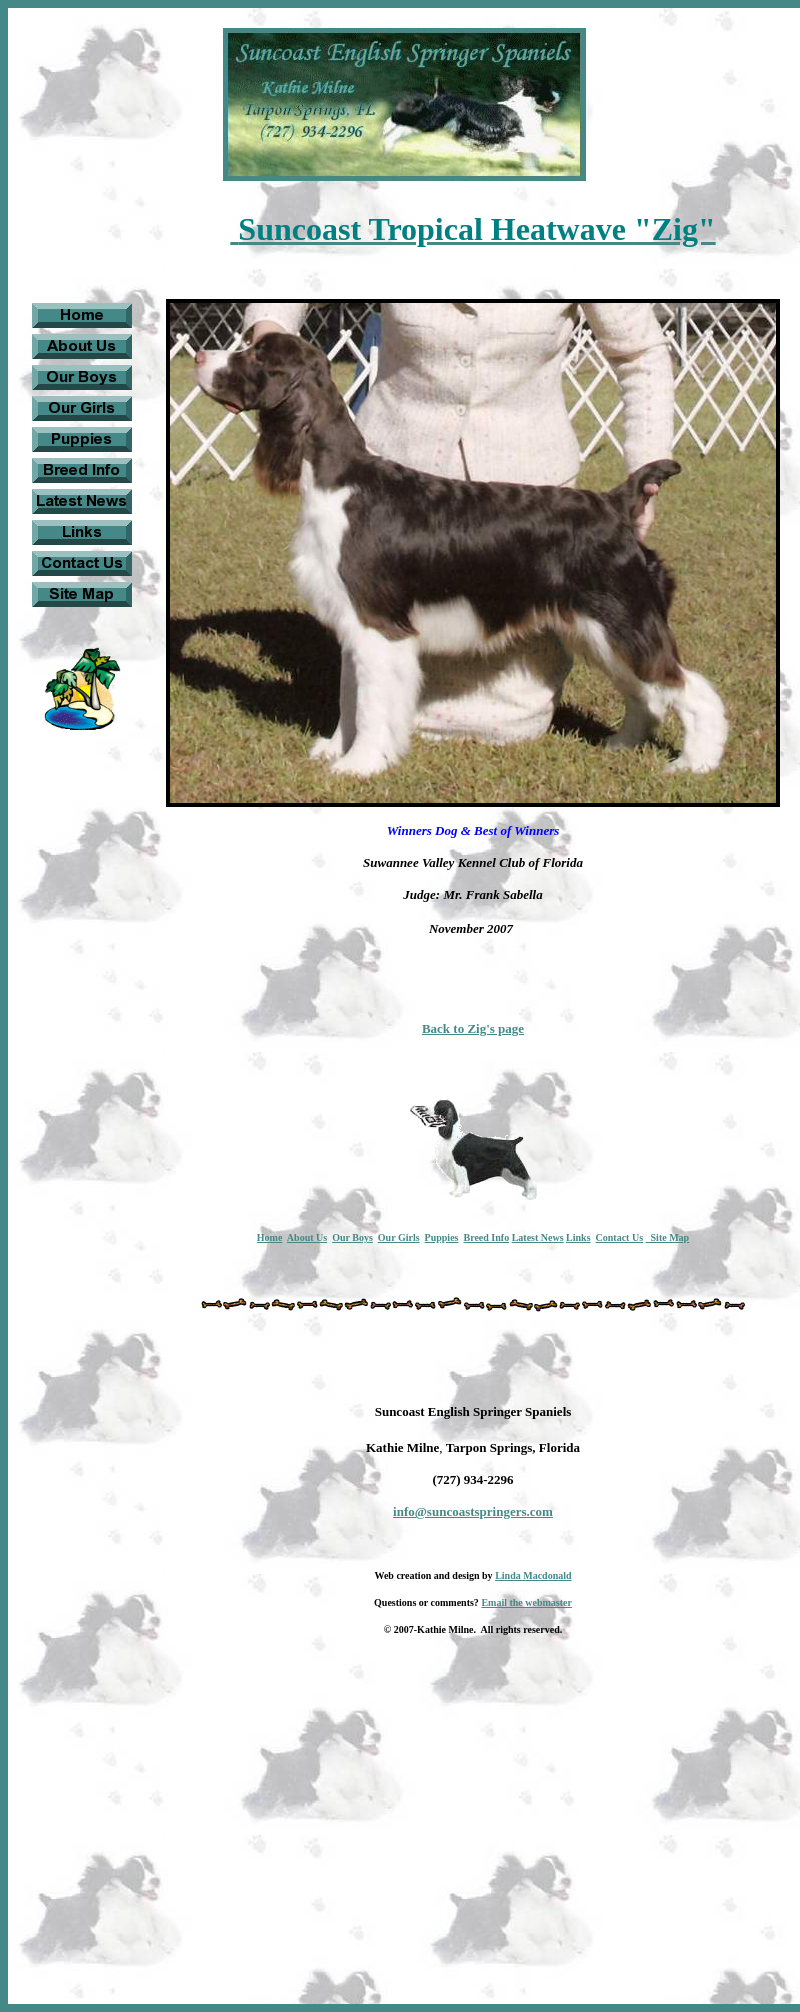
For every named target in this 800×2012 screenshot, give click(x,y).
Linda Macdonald (533, 1575)
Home (270, 1237)
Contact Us (620, 1237)
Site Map (668, 1237)
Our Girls (399, 1237)
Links (578, 1237)
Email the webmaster (526, 1602)
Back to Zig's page (473, 1028)
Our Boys (352, 1237)
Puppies (442, 1237)
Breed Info (486, 1237)
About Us (307, 1237)
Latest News (538, 1237)
